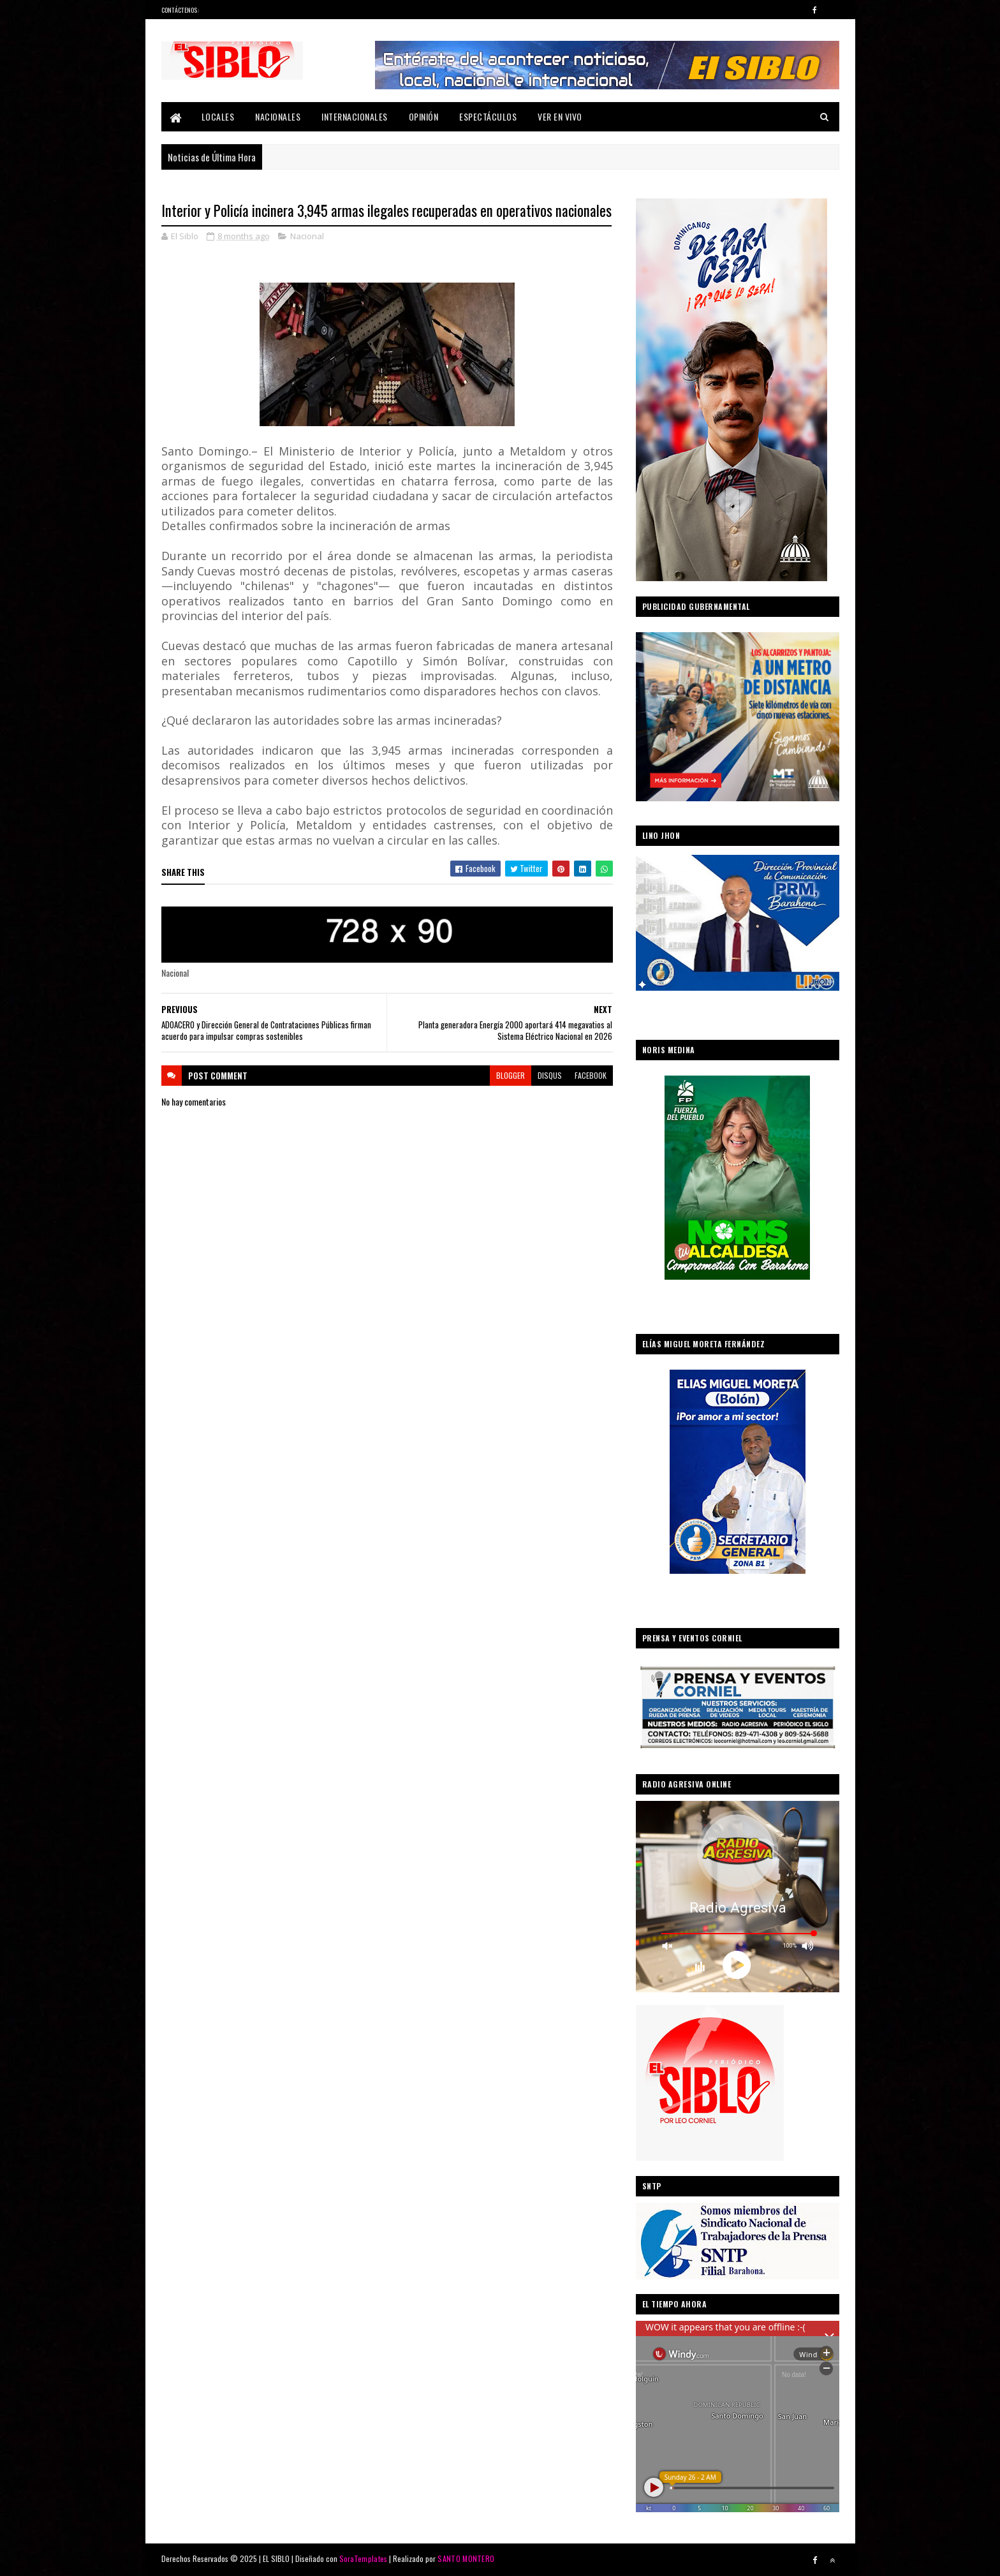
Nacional (307, 236)
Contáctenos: (180, 10)
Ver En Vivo (560, 116)
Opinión (424, 116)
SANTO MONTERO (466, 2558)
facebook (591, 1075)
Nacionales (277, 116)
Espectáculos (488, 116)
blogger (510, 1075)
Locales (218, 116)
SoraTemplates (363, 2558)
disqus (550, 1075)
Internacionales (354, 116)
